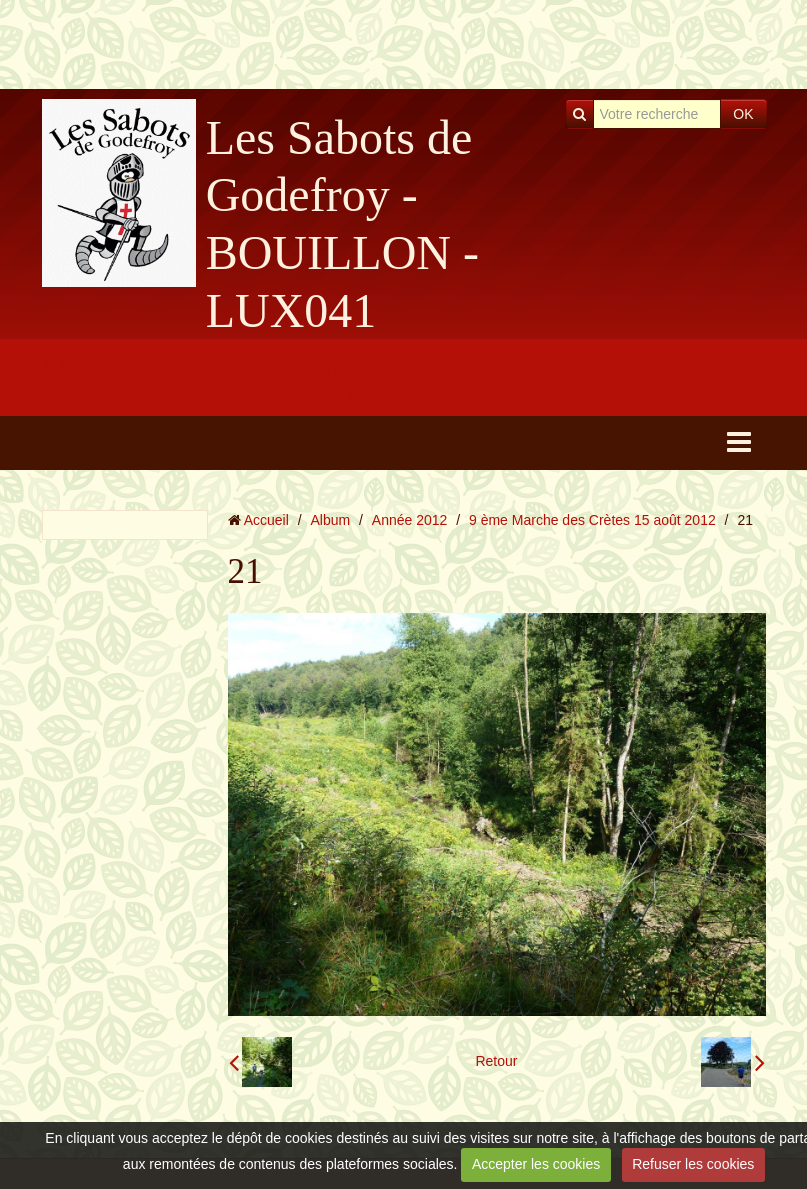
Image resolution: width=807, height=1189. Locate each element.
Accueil (266, 520)
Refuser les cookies (693, 1164)
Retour (496, 1061)
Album (330, 520)
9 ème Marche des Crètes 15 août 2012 (592, 520)
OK (743, 114)
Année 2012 (410, 520)
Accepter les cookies (536, 1164)
